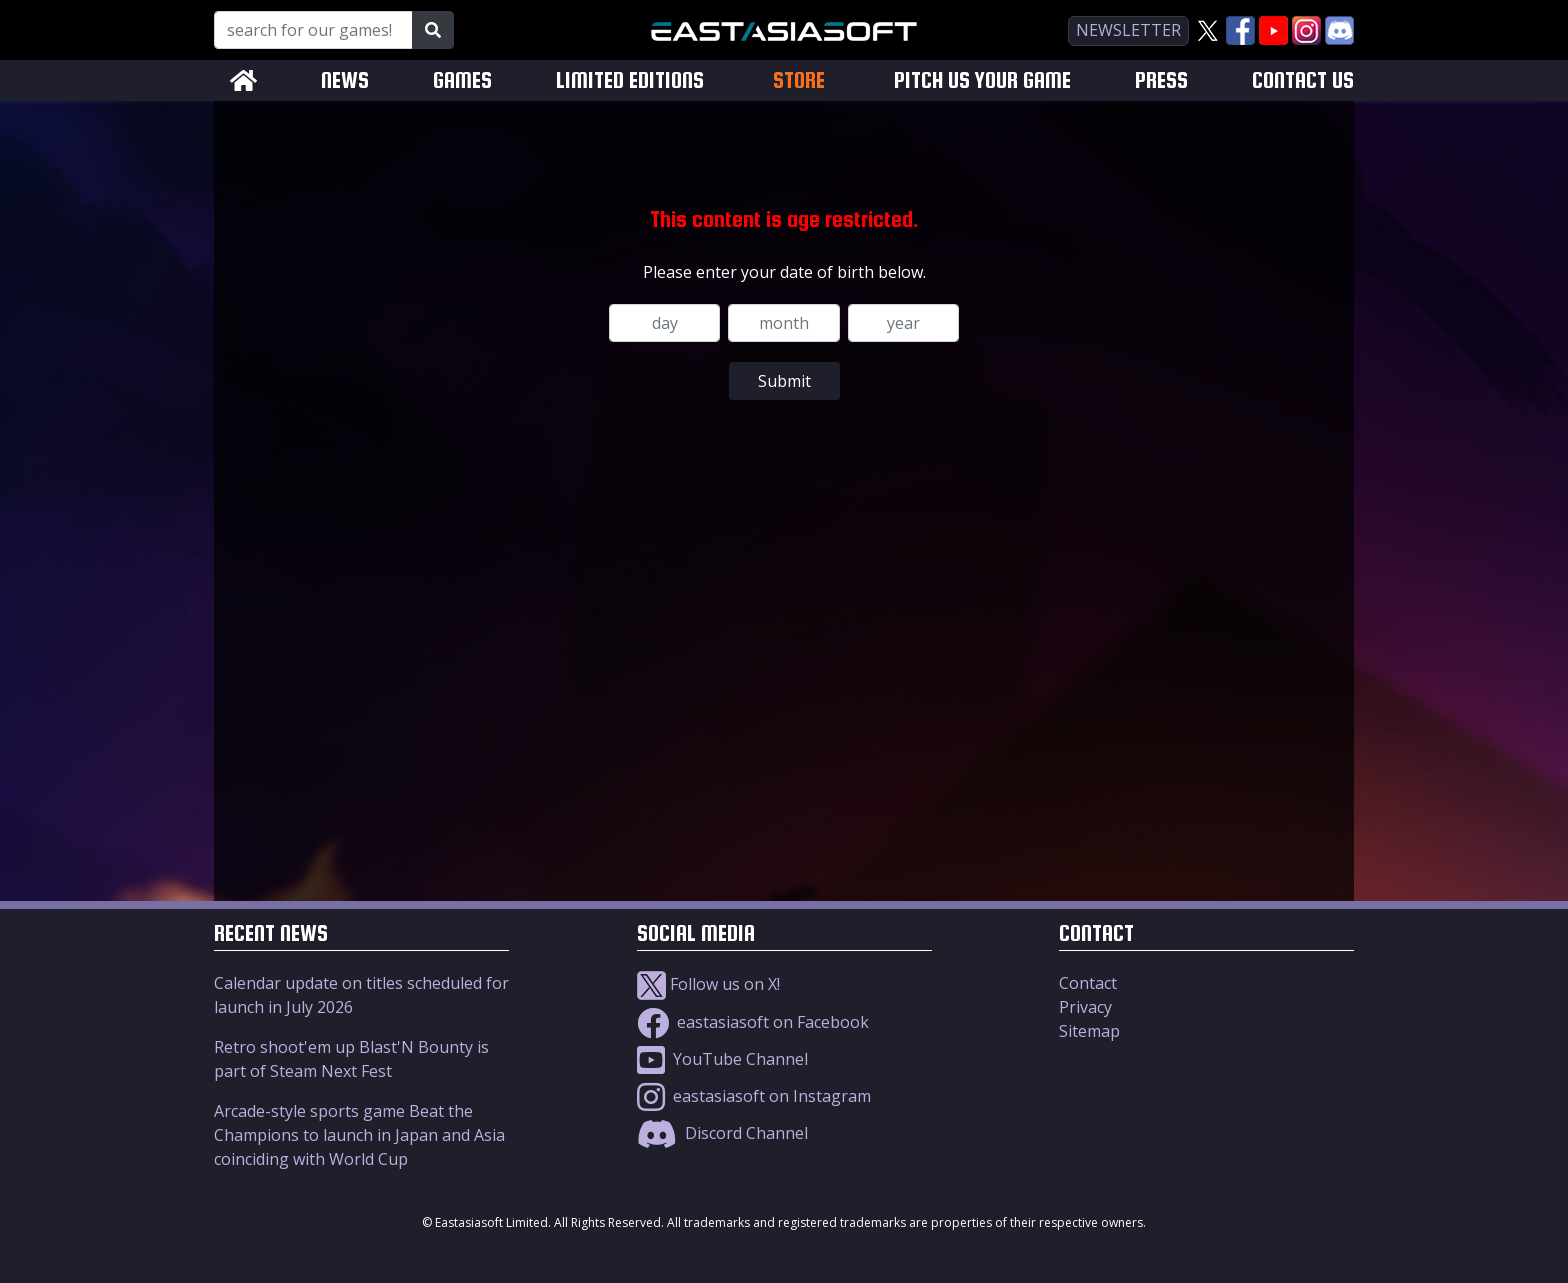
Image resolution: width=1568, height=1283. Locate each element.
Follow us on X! (708, 984)
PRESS (1161, 80)
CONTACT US (1303, 80)
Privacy (1085, 1007)
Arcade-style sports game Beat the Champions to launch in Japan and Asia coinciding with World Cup (359, 1135)
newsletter (1128, 30)
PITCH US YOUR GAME (982, 80)
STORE (799, 80)
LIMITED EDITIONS (630, 80)
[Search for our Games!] (313, 30)
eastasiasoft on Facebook (753, 1022)
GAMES (462, 80)
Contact (1088, 983)
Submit (784, 381)
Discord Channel (722, 1133)
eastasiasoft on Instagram (754, 1096)
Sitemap (1089, 1031)
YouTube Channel (722, 1059)
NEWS (345, 80)
